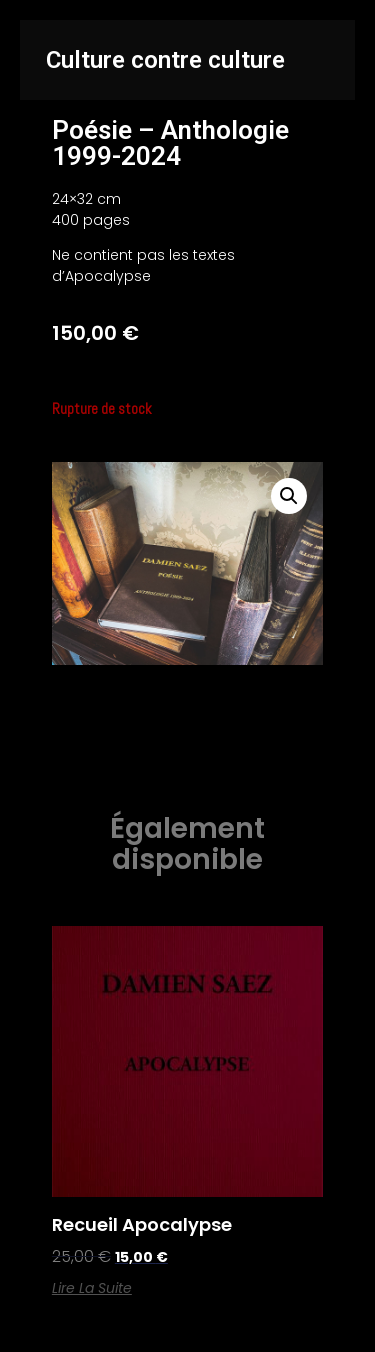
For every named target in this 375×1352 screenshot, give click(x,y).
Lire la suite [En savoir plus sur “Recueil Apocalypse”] (92, 1288)
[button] (289, 496)
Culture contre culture (165, 60)
